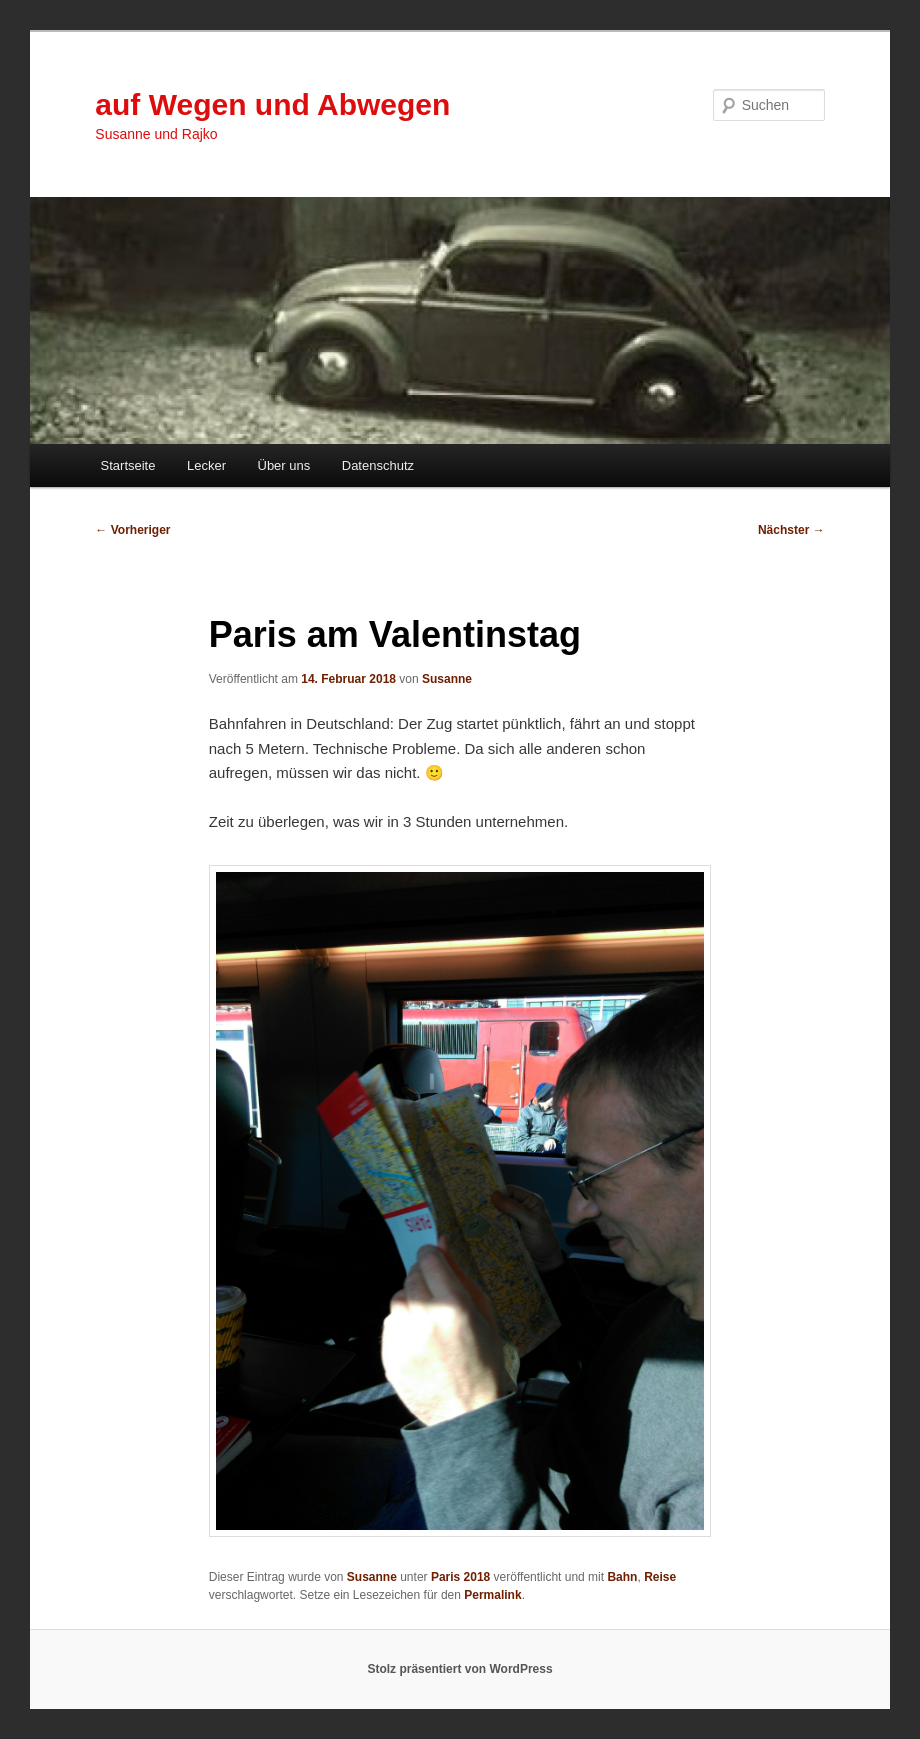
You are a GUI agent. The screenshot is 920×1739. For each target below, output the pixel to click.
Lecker (206, 465)
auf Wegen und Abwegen (272, 104)
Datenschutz (378, 465)
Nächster (791, 530)
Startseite (128, 465)
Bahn (622, 1577)
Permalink (492, 1595)
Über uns (284, 465)
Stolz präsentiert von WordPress (459, 1669)
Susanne (447, 679)
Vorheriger (132, 530)
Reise (660, 1577)
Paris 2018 (460, 1577)
